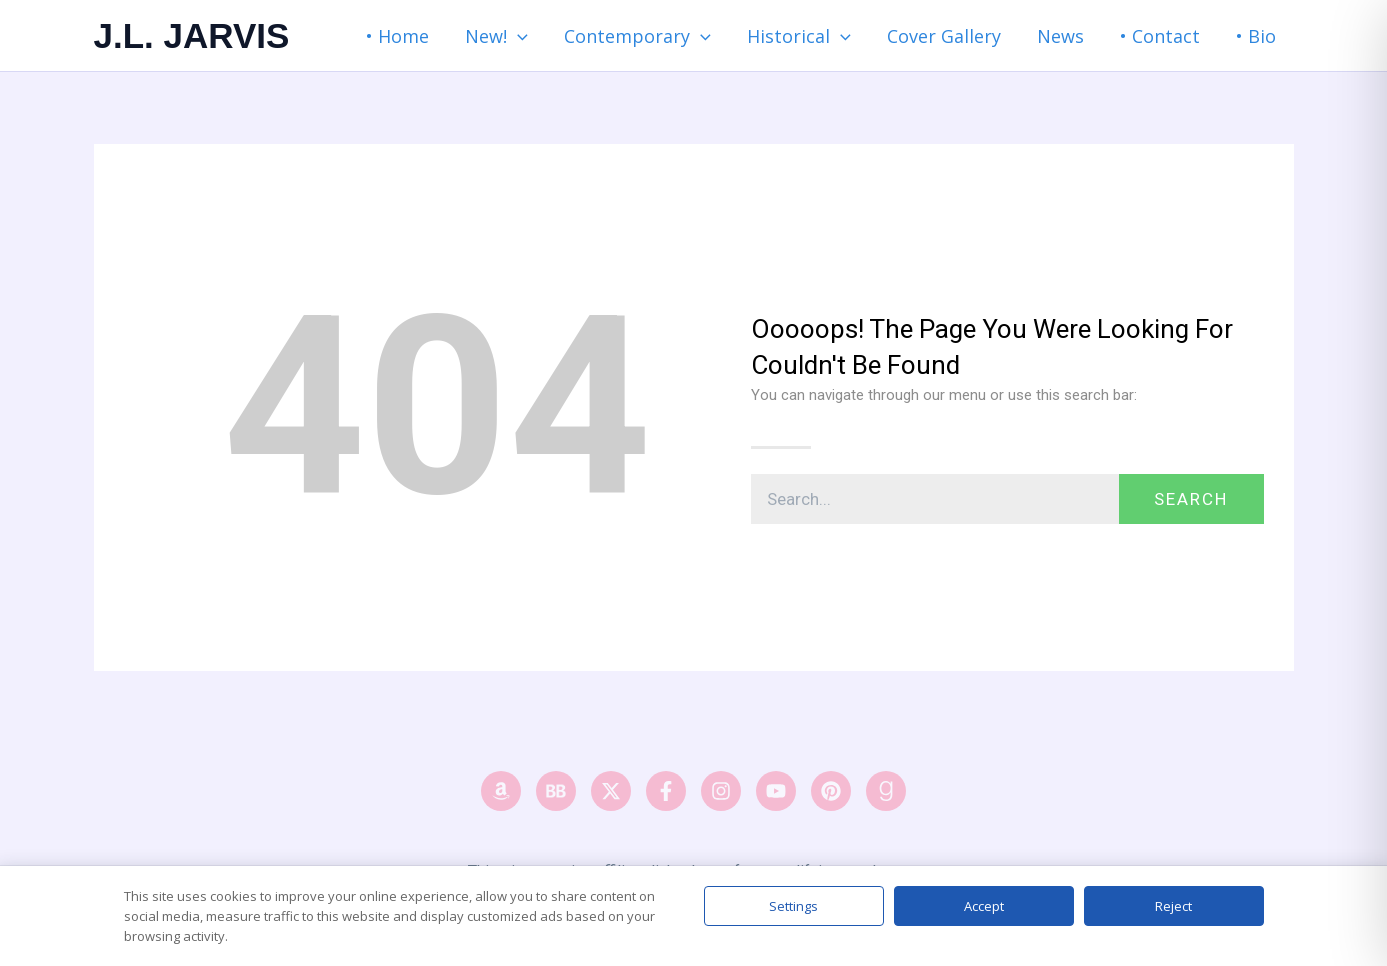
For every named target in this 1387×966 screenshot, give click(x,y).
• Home (397, 36)
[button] (517, 36)
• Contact (1160, 36)
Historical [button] (799, 36)
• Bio (1256, 36)
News (1060, 36)
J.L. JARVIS (192, 35)
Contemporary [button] (637, 36)
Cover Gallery (944, 36)
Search (1191, 499)
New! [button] (496, 36)
